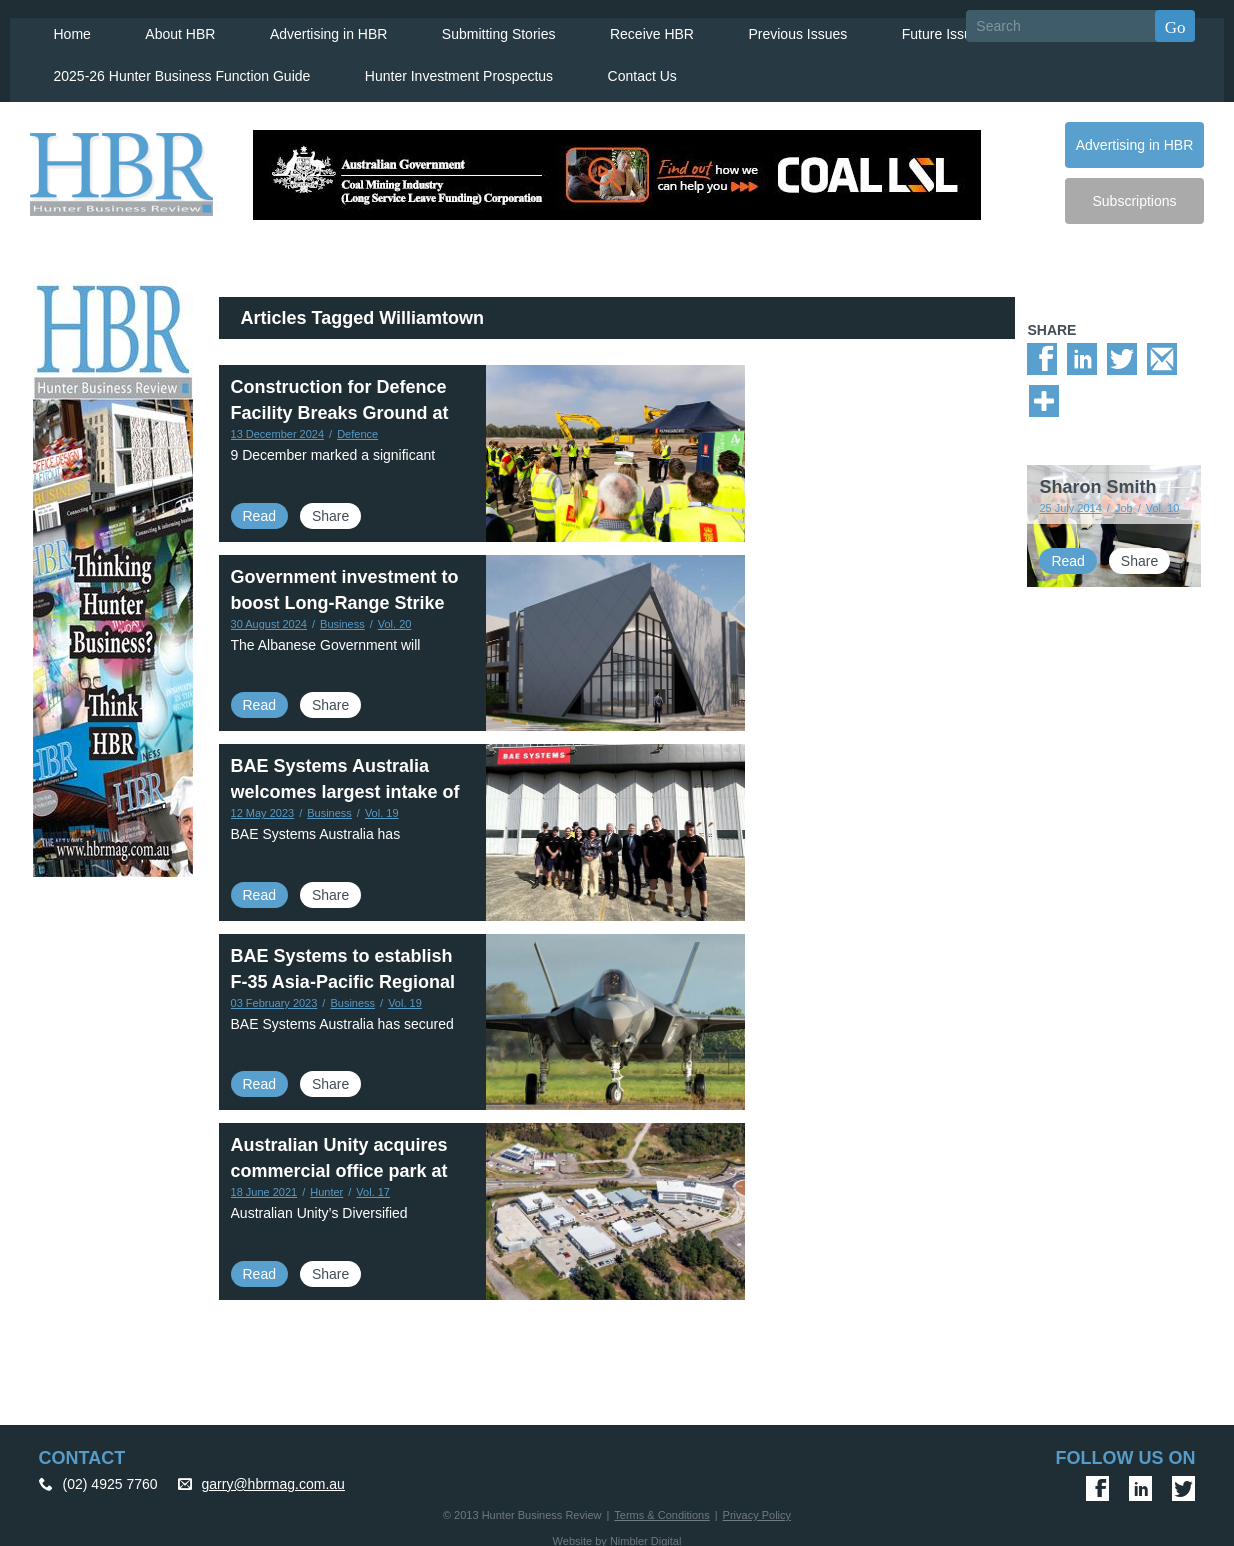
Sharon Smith (1097, 479)
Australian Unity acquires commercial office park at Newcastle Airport (339, 1163)
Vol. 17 (373, 1184)
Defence (357, 426)
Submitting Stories (482, 26)
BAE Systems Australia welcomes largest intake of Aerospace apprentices (345, 784)
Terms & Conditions (661, 1507)
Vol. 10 (1163, 500)
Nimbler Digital (646, 1533)
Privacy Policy (757, 1507)
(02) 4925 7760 (110, 1476)
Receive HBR (633, 26)
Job (1124, 500)
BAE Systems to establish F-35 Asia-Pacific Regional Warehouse (343, 974)
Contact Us (627, 68)
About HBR (167, 26)
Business (342, 615)
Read (259, 508)
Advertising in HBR (314, 26)
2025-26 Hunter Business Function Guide (171, 68)
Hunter (326, 1184)
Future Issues (921, 26)
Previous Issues (777, 26)
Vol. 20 (395, 615)
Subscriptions (1134, 193)
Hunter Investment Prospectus (446, 68)
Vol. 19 (382, 805)
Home (61, 26)
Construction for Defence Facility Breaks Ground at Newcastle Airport (340, 405)
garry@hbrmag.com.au (273, 1476)
